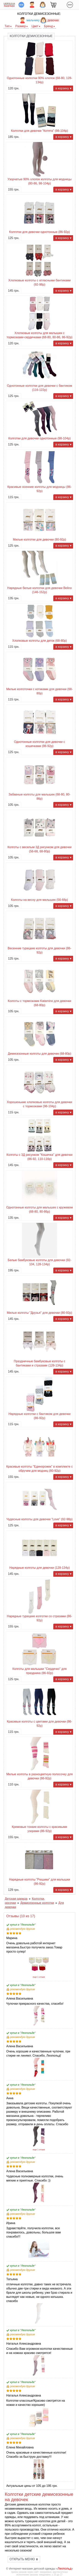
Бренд (48, 26)
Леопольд (64, 2568)
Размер (20, 26)
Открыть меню (24, 2559)
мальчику (29, 20)
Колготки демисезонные (31, 36)
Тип (7, 26)
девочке (49, 20)
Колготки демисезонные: (39, 13)
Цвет (34, 26)
